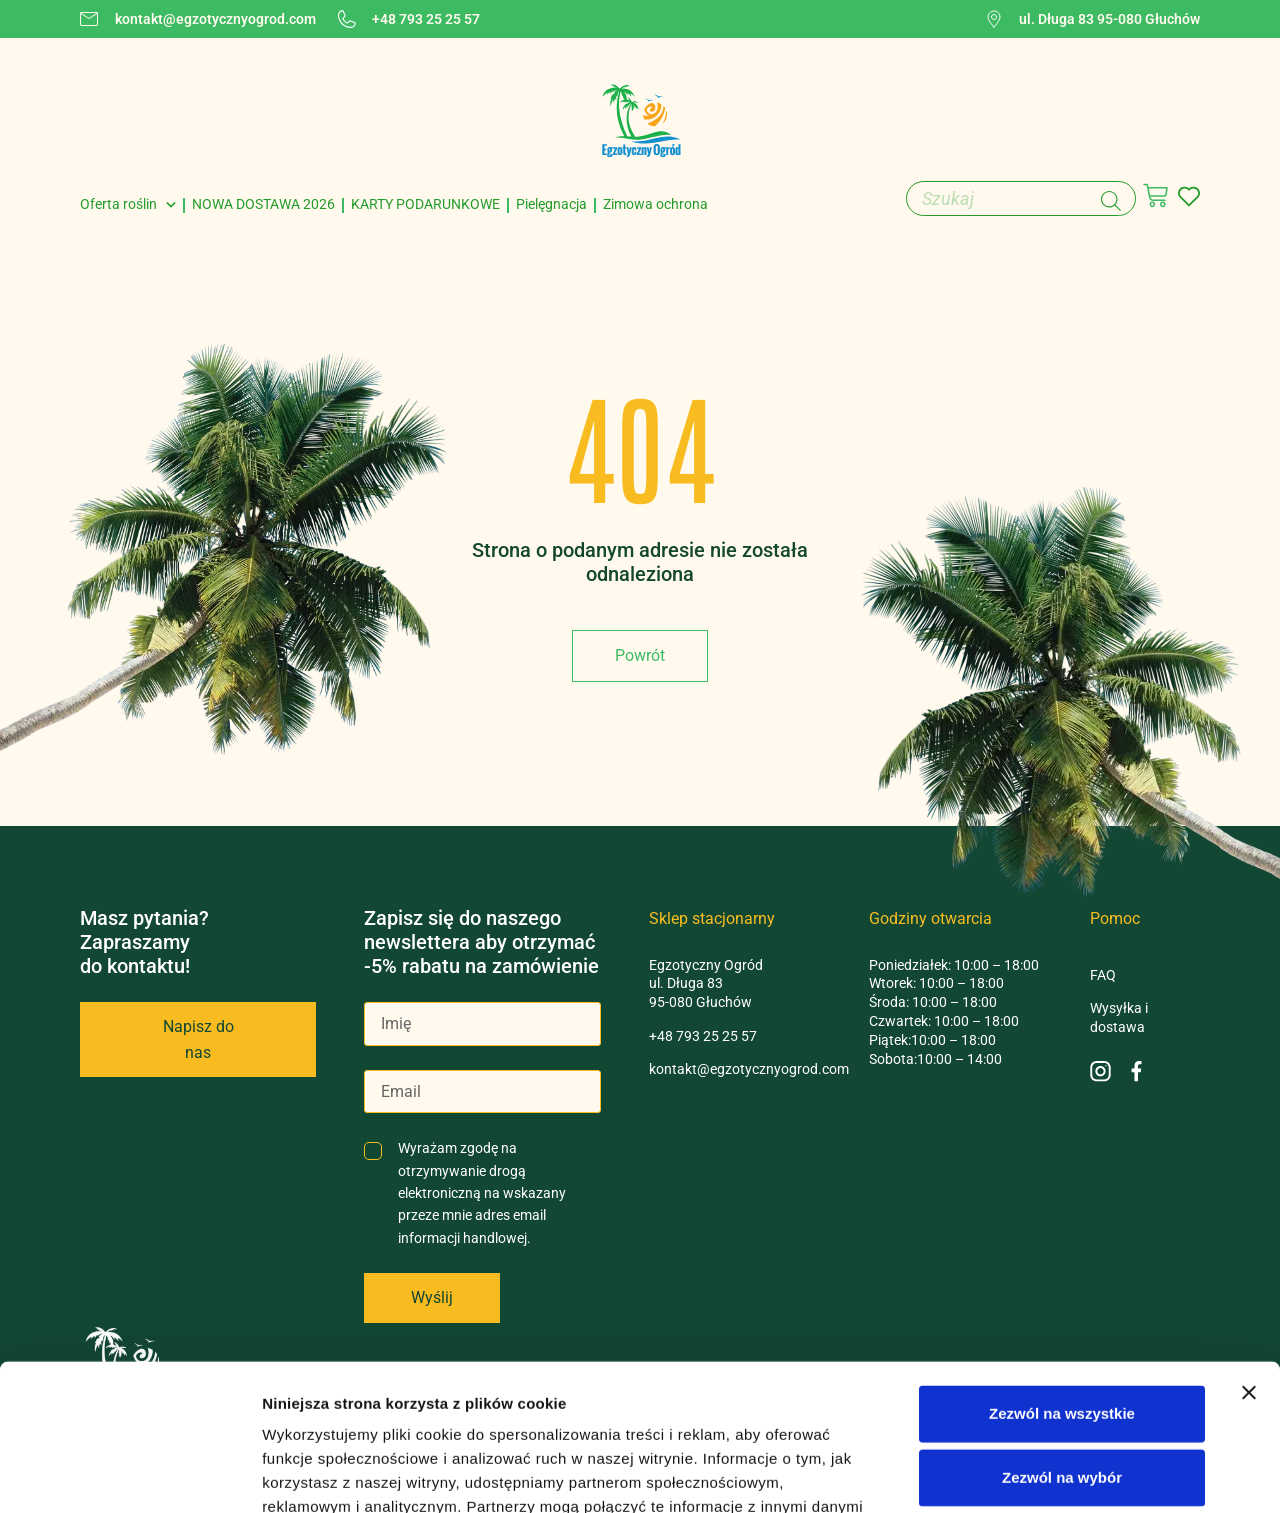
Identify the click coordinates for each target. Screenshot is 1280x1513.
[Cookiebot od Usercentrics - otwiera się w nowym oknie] (129, 1474)
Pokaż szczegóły (1067, 1473)
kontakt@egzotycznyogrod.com (749, 1069)
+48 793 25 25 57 (703, 1036)
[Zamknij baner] (1249, 1255)
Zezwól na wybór (1062, 1339)
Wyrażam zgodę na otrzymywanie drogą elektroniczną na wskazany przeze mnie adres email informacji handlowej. (482, 1193)
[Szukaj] (1111, 201)
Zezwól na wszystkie (1062, 1275)
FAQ (1103, 975)
